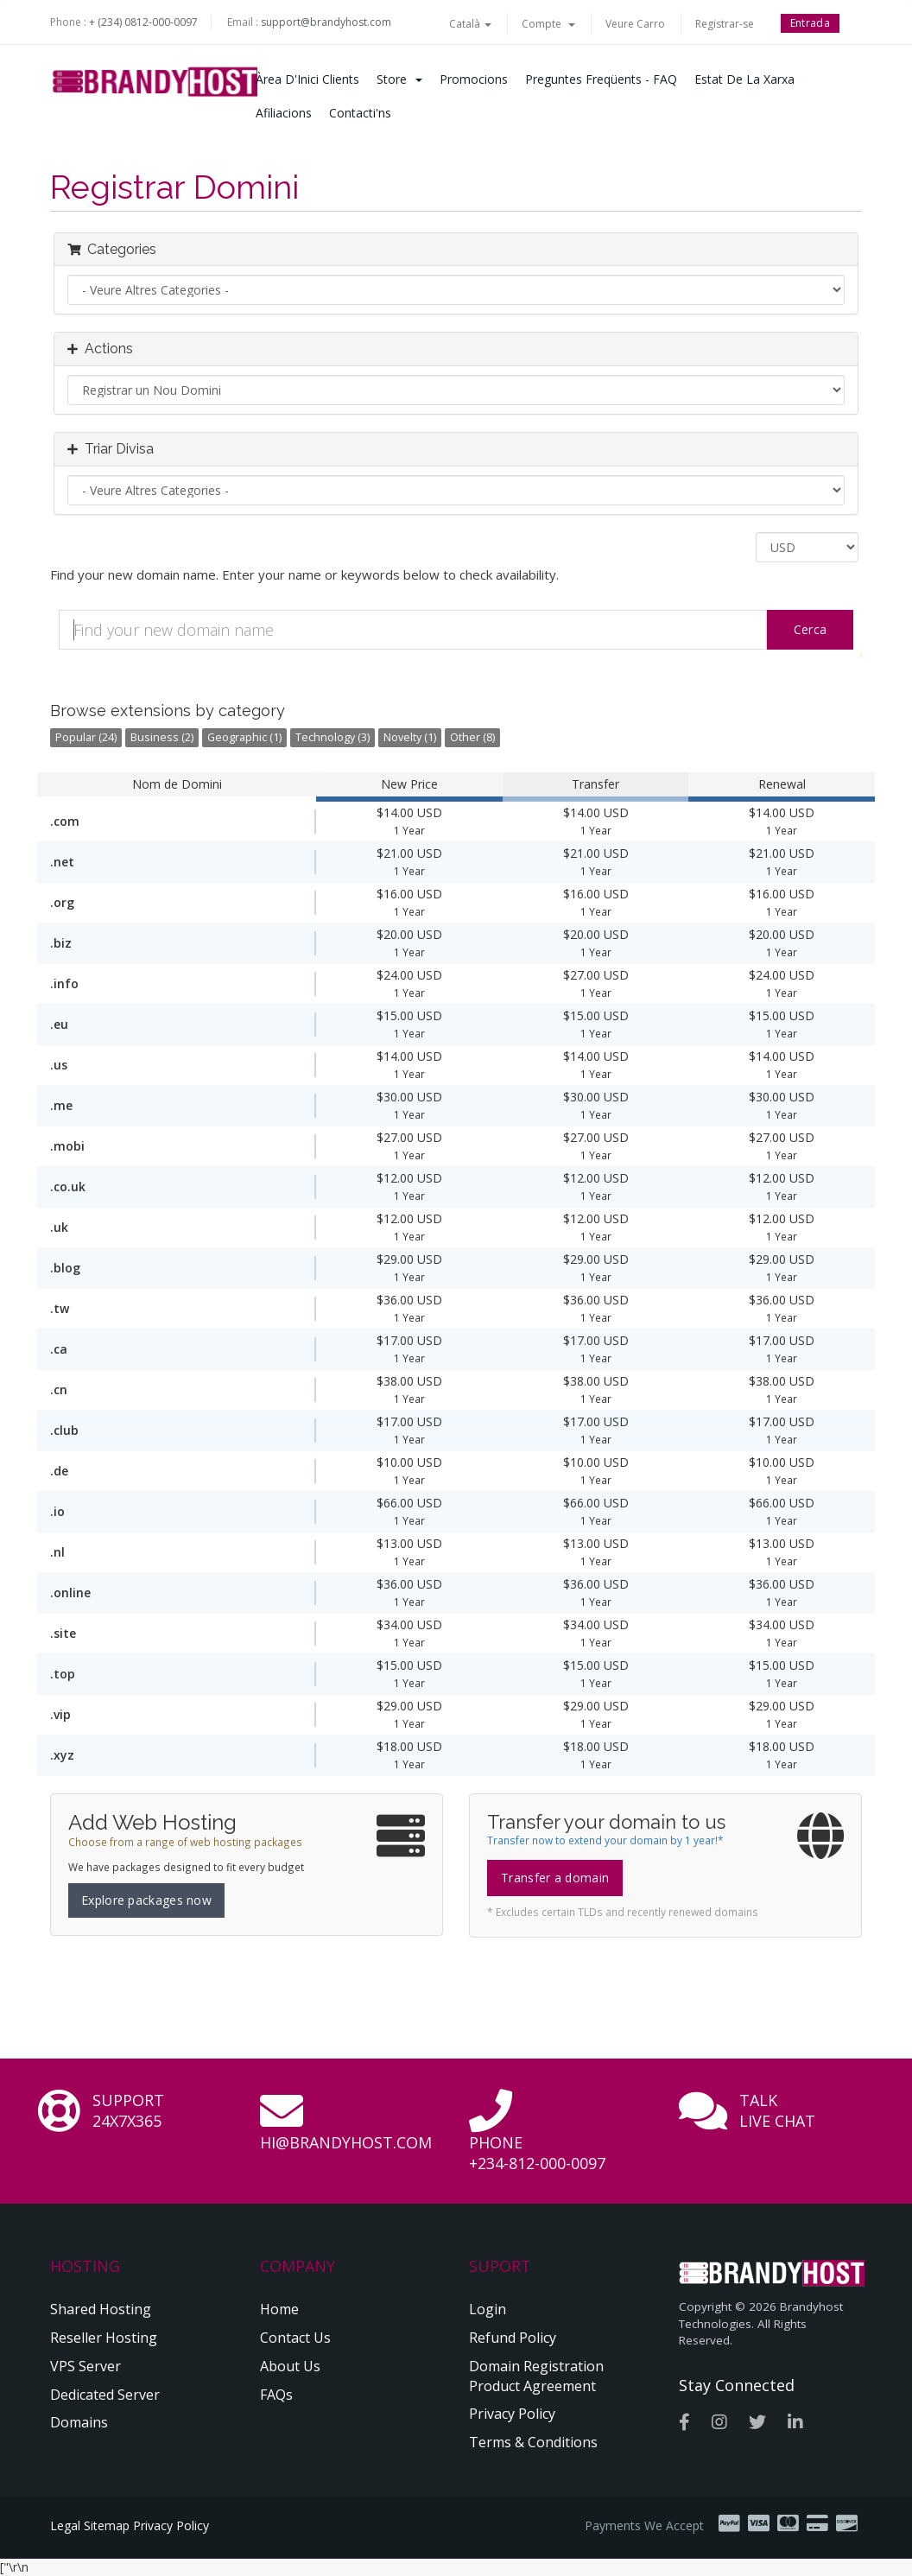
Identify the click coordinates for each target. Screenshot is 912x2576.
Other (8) (472, 737)
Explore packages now (146, 1900)
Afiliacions (284, 113)
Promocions (474, 79)
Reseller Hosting (103, 2337)
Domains (79, 2422)
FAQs (276, 2394)
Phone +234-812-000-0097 (537, 2152)
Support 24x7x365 (128, 2110)
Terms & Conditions (533, 2442)
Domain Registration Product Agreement (536, 2376)
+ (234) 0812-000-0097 (143, 22)
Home (279, 2309)
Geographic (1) (244, 737)
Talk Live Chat (777, 2110)
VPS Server (85, 2366)
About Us (290, 2366)
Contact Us (295, 2337)
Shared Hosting (100, 2309)
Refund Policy (512, 2337)
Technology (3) (332, 737)
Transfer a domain (555, 1877)
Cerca (810, 629)
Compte (548, 23)
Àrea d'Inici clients (307, 79)
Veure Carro (635, 23)
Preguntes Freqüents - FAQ (601, 79)
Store (399, 79)
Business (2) (161, 737)
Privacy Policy (512, 2413)
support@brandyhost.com (326, 22)
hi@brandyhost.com (346, 2142)
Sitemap (107, 2525)
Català (470, 23)
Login (487, 2309)
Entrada (810, 23)
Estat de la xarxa (744, 79)
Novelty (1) (409, 737)
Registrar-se (724, 23)
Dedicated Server (105, 2394)
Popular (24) (86, 737)
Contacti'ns (360, 113)
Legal (65, 2525)
